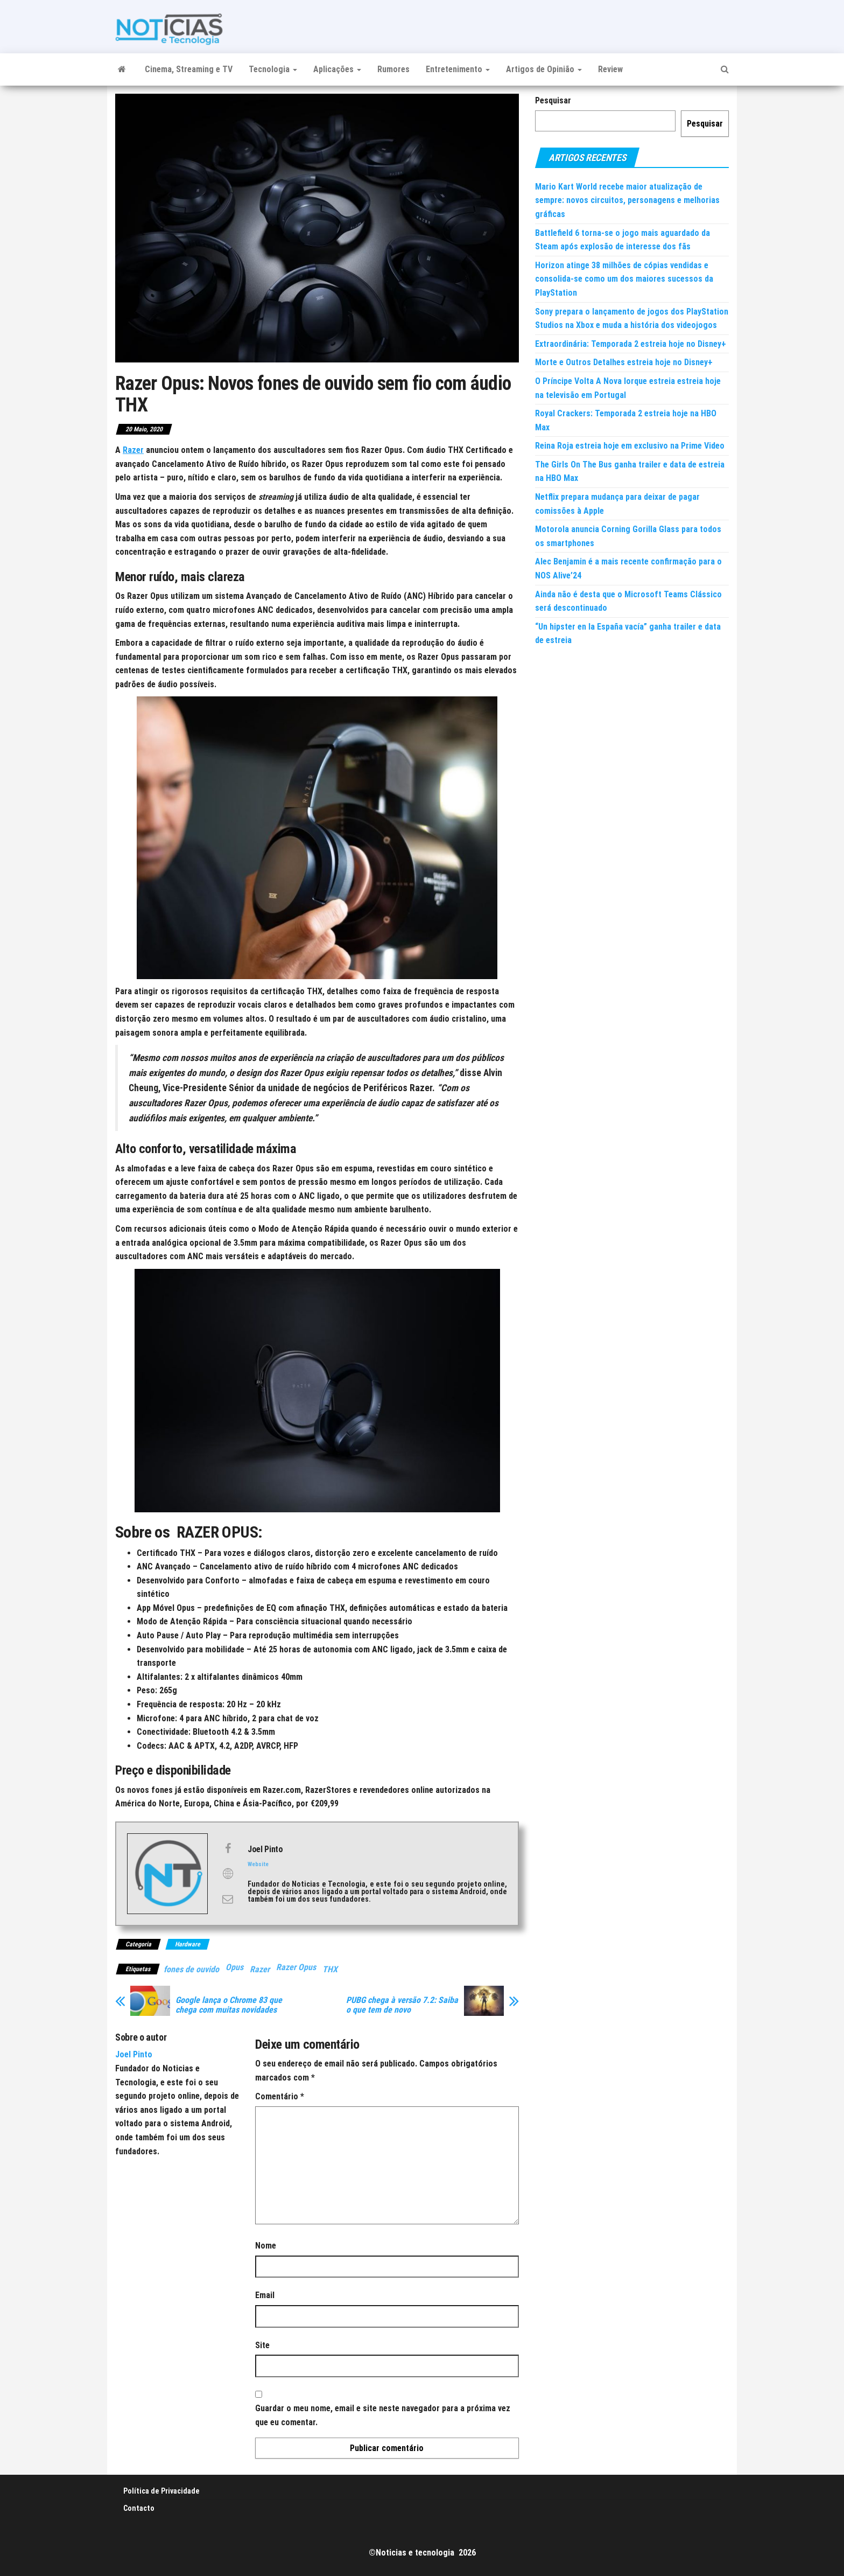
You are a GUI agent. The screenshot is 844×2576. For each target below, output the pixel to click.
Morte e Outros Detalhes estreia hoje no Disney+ (624, 362)
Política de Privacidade (161, 2491)
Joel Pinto (133, 2054)
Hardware (187, 1944)
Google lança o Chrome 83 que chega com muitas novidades (228, 2005)
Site (262, 2345)
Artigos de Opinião (544, 69)
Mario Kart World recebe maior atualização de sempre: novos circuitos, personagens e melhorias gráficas (627, 200)
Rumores (393, 69)
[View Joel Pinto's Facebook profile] (228, 1848)
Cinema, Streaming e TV (189, 69)
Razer (133, 450)
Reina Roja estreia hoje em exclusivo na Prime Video (630, 446)
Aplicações (337, 69)
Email (265, 2295)
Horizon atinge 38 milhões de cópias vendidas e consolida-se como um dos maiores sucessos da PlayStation (624, 279)
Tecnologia (273, 69)
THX (329, 1969)
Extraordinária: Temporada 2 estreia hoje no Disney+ (630, 344)
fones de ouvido (191, 1969)
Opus (234, 1967)
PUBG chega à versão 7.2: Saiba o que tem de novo (402, 2005)
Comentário (279, 2096)
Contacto (138, 2508)
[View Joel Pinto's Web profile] (228, 1874)
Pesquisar (553, 100)
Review (610, 69)
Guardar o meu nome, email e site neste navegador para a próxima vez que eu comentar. (382, 2415)
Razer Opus (296, 1967)
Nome (265, 2245)
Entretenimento (458, 69)
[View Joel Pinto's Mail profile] (228, 1899)
